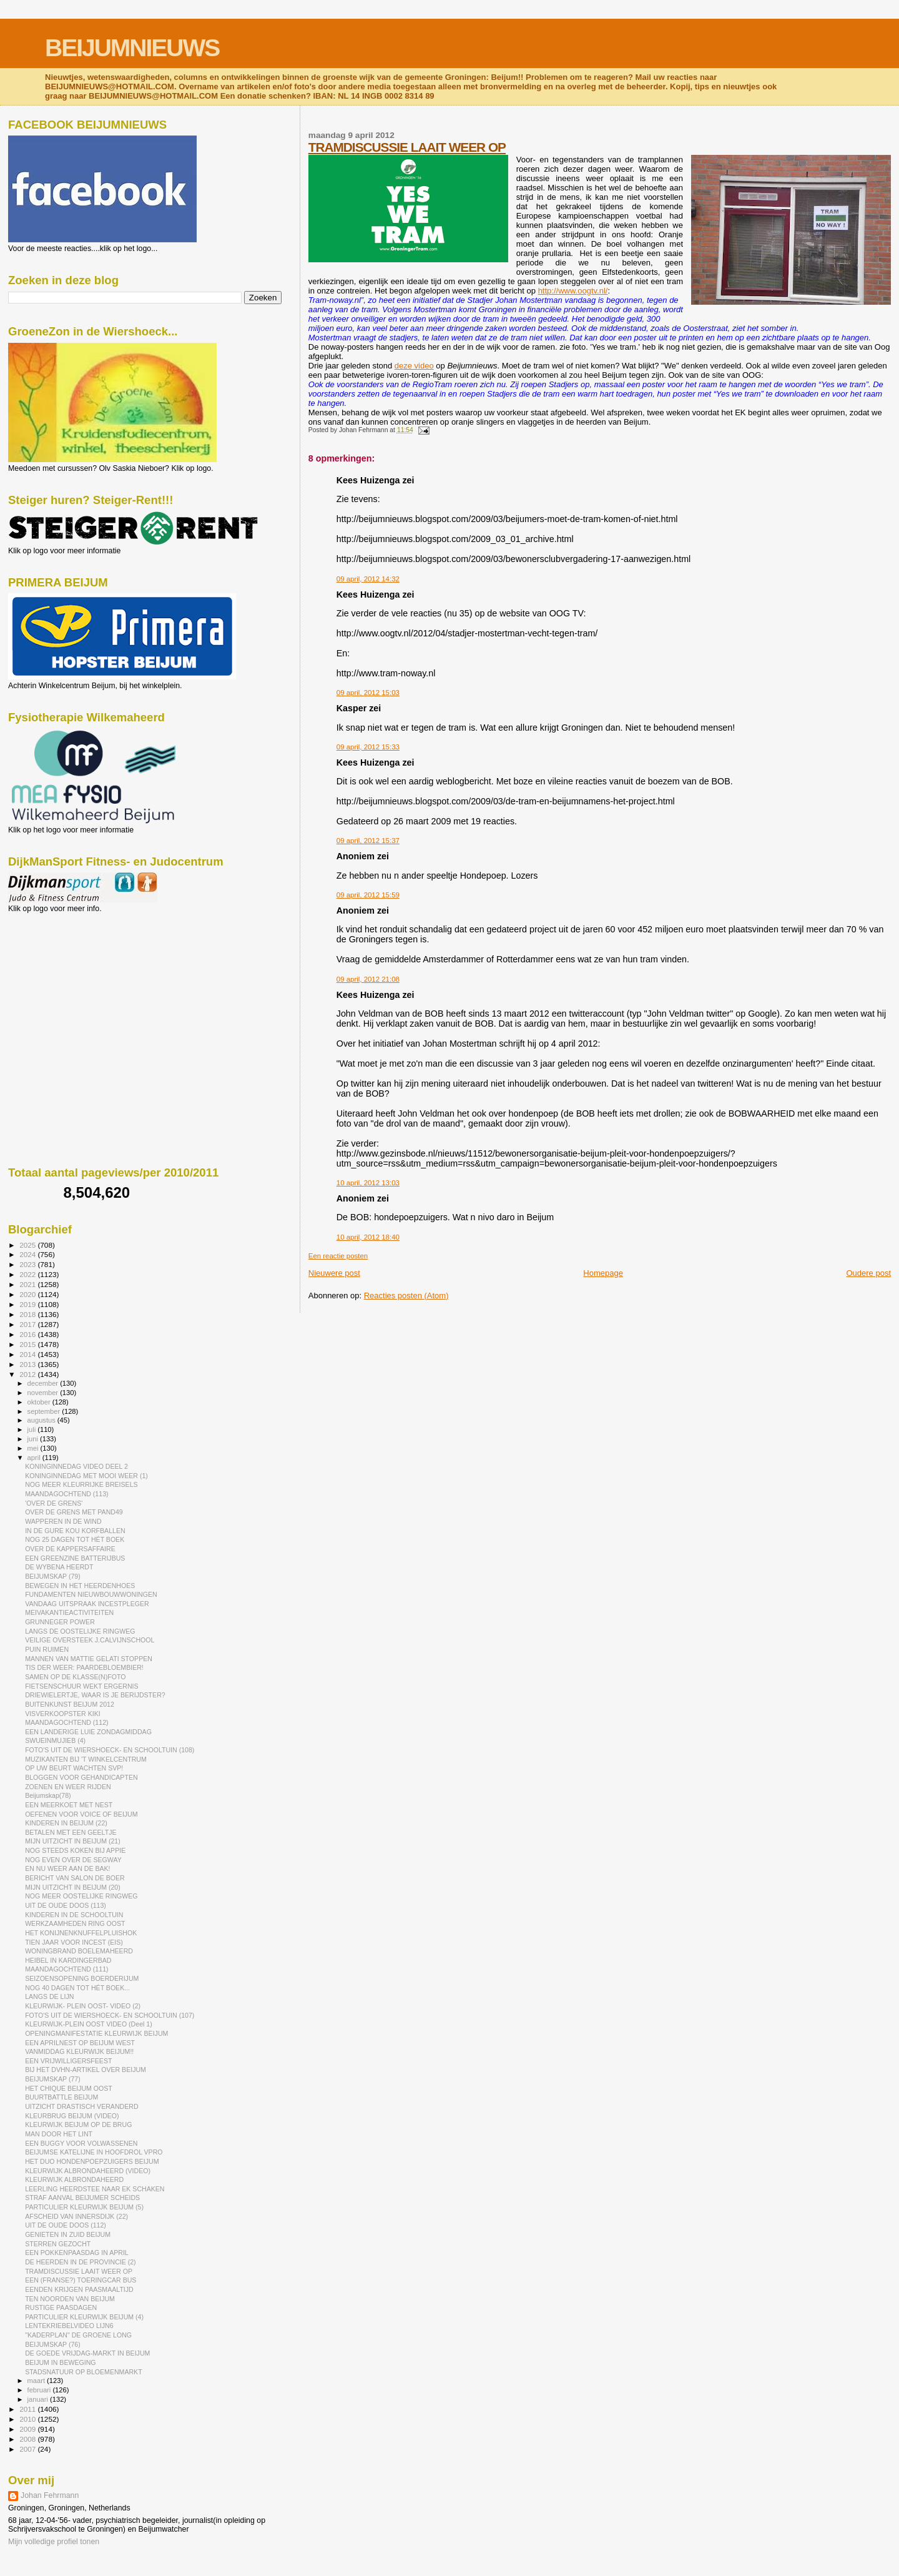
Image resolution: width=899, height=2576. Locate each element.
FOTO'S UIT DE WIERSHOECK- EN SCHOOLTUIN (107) (109, 2015)
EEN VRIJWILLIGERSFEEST (68, 2061)
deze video (414, 365)
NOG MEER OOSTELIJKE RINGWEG (81, 1896)
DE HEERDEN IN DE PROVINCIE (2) (80, 2262)
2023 (28, 1264)
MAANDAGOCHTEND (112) (66, 1722)
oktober (39, 1402)
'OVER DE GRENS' (53, 1503)
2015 (28, 1344)
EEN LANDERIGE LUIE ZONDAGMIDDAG (88, 1731)
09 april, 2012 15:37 (368, 840)
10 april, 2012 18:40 (368, 1237)
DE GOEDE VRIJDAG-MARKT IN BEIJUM (87, 2353)
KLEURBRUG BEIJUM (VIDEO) (72, 2116)
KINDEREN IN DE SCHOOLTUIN (74, 1914)
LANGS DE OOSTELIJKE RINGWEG (80, 1631)
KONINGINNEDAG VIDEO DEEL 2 (76, 1466)
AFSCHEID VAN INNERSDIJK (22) (76, 2216)
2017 (28, 1324)
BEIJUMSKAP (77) (53, 2079)
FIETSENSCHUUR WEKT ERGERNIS (81, 1686)
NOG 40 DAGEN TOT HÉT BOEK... (77, 1987)
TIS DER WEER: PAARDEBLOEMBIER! (84, 1667)
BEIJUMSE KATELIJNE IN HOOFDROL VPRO (93, 2152)
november (44, 1392)
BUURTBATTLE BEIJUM (61, 2097)
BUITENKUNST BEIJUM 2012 (69, 1704)
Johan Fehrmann (50, 2495)
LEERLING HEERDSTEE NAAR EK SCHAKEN (94, 2189)
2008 (28, 2439)
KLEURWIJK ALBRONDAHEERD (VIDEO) (87, 2170)
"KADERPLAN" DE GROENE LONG (78, 2335)
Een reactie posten (338, 1256)
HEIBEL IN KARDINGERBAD (68, 1960)
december (44, 1383)
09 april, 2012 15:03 (368, 692)
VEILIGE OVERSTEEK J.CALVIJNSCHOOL (89, 1640)
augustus (42, 1420)
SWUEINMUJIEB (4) (55, 1740)
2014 (28, 1354)
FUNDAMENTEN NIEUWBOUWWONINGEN (91, 1594)
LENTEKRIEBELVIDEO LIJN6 (69, 2325)
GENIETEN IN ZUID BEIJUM (68, 2234)
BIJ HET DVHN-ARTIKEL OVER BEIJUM (85, 2069)
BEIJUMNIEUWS (132, 47)
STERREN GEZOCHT (58, 2244)
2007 (28, 2449)
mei (34, 1448)
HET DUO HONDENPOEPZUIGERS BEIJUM (92, 2161)
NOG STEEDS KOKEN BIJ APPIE (75, 1850)
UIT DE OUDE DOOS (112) (65, 2225)
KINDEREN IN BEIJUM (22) (66, 1823)
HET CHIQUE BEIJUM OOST (68, 2088)
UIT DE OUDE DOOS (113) (65, 1905)
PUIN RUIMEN (47, 1649)
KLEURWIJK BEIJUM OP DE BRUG (78, 2124)
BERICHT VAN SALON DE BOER (75, 1878)
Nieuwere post (334, 1273)
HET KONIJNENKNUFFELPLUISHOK (81, 1933)
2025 (28, 1245)
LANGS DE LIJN (49, 1996)
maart (37, 2380)
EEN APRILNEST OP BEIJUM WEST (80, 2042)
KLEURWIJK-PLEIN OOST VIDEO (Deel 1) (88, 2024)
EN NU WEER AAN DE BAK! (67, 1868)
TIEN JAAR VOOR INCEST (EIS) (74, 1942)
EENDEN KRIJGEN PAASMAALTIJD (79, 2289)
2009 (28, 2429)
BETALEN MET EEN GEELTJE (70, 1832)
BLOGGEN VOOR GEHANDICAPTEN (81, 1777)
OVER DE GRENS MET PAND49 (74, 1512)
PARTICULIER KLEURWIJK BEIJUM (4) (84, 2317)
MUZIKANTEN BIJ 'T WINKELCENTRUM (86, 1759)
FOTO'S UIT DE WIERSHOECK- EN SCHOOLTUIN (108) (109, 1750)
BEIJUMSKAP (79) (53, 1576)
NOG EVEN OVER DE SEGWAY (73, 1859)
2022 (28, 1274)
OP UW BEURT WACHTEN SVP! (74, 1768)
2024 (28, 1254)
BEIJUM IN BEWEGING (60, 2362)
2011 (28, 2409)
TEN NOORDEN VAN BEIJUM (70, 2298)
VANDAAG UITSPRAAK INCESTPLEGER (87, 1603)
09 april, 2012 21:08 (368, 979)
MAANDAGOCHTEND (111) (66, 1969)
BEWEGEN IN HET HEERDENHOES (80, 1585)
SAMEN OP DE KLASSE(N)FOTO (75, 1676)
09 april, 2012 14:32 (368, 579)
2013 (28, 1364)
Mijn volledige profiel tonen (53, 2541)
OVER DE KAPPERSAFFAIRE (70, 1548)
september (44, 1411)
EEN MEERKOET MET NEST (68, 1805)
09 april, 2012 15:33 (368, 747)
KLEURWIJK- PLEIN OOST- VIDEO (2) (82, 2006)
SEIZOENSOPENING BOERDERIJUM (82, 1978)
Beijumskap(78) (48, 1795)
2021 (28, 1284)
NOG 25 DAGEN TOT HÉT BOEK (74, 1539)
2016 (28, 1334)
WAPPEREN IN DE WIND (63, 1521)
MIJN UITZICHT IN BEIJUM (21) (72, 1841)
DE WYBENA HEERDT (59, 1567)
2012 (28, 1374)
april (34, 1457)
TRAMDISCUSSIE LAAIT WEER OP (407, 147)
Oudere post (868, 1273)
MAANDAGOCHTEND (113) (66, 1494)
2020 (28, 1294)
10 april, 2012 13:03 (368, 1183)
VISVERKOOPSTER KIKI (63, 1713)
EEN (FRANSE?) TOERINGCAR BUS (80, 2280)
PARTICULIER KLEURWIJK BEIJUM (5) (84, 2207)
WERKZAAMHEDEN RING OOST (75, 1923)
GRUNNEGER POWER (60, 1622)
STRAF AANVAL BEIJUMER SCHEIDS (82, 2197)
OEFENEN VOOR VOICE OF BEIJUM (81, 1814)
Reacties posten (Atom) (406, 1295)
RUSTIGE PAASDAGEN (61, 2307)
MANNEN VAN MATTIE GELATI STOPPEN (88, 1658)
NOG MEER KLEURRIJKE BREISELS (81, 1484)
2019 (28, 1304)
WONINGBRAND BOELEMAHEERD (79, 1951)
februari (40, 2390)
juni (33, 1439)
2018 (28, 1314)
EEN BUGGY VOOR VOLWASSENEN (81, 2143)
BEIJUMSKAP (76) (53, 2344)
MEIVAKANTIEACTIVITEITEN (69, 1612)
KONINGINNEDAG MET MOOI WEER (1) (86, 1475)
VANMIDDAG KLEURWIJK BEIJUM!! (79, 2051)
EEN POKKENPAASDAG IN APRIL (77, 2252)
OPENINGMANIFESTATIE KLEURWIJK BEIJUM (96, 2033)
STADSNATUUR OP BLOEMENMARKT (83, 2372)
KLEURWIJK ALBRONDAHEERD (74, 2179)
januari (39, 2399)
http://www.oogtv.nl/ (573, 290)
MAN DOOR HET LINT (58, 2134)
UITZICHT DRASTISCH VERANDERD (81, 2106)
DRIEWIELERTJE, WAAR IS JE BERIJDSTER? (95, 1695)
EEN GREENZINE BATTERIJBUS (75, 1558)
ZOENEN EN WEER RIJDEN (68, 1786)
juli (32, 1429)
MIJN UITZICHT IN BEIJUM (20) (72, 1887)
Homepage (603, 1273)
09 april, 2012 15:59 (368, 895)
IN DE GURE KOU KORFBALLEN (75, 1530)
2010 (28, 2419)
